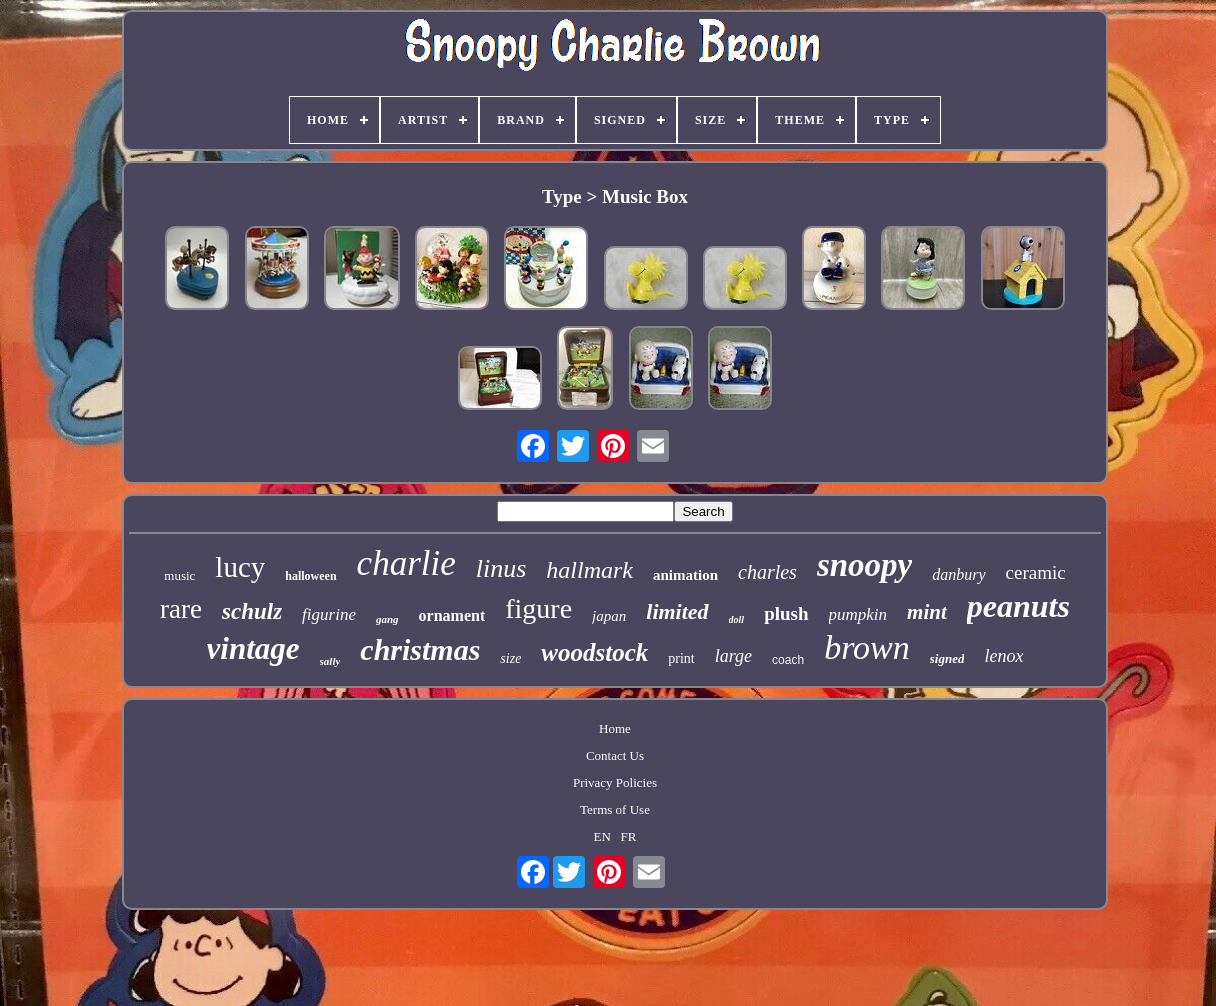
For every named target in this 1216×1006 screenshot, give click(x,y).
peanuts (1018, 606)
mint (927, 612)
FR (629, 836)
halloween (310, 576)
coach (788, 660)
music (179, 575)
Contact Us (615, 755)
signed (947, 658)
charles (767, 572)
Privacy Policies (615, 782)
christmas (420, 649)
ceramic (1036, 572)
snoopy (864, 565)
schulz (252, 611)
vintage (253, 648)
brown (867, 647)
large (733, 656)
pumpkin (858, 614)
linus (501, 568)
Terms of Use (615, 809)
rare (181, 609)
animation (685, 575)
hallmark (589, 570)
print (681, 658)
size (510, 658)
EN (601, 836)
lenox (1003, 656)
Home (615, 728)
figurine (329, 614)
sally (330, 661)
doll (737, 619)
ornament (452, 615)
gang (387, 619)
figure (538, 608)
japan (609, 616)
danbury (958, 574)
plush (786, 613)
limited (677, 611)
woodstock (594, 652)
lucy (240, 567)
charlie (406, 563)
